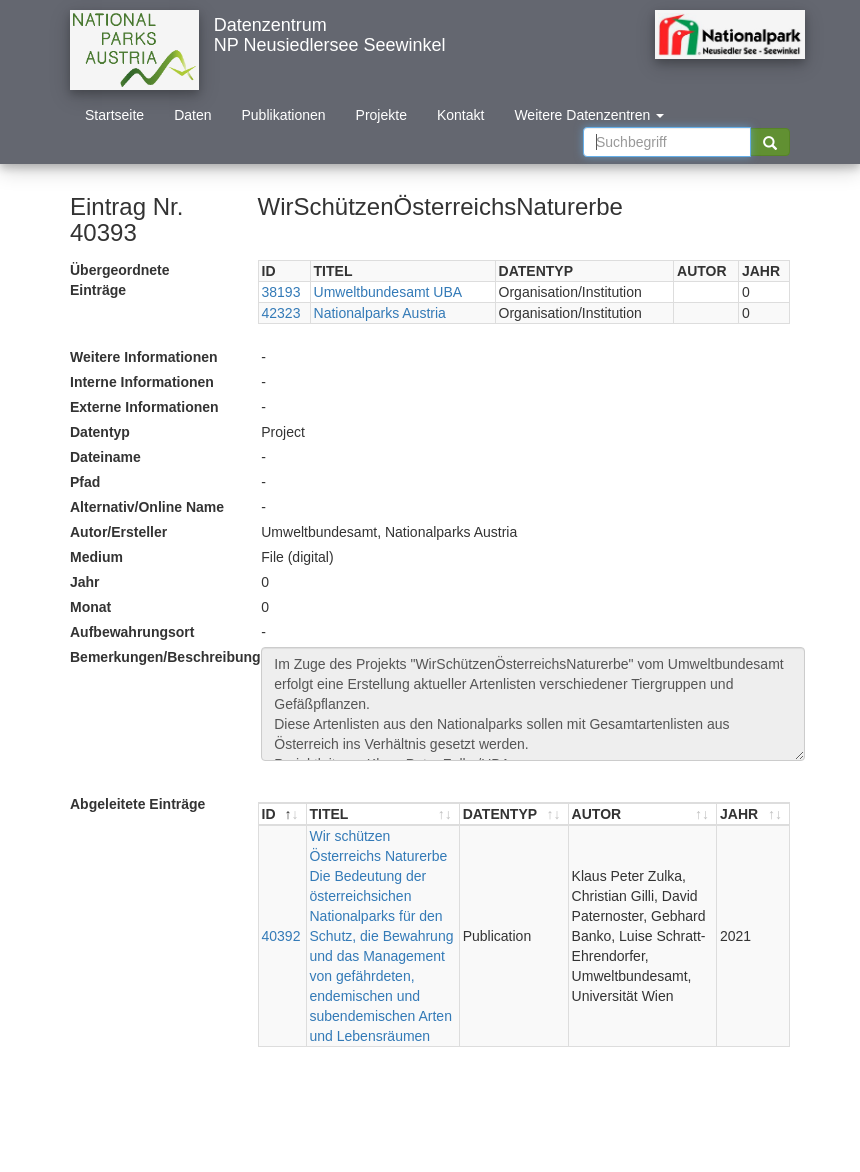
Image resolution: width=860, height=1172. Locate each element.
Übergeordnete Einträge (120, 280)
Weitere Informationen (144, 357)
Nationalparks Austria (380, 313)
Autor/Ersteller (118, 532)
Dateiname (105, 457)
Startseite (114, 115)
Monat (90, 607)
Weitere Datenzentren (589, 115)
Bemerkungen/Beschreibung (158, 657)
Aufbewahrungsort (132, 632)
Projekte (381, 115)
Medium (96, 557)
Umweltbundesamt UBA (388, 292)
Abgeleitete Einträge (137, 804)
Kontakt (460, 115)
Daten (192, 115)
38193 (281, 292)
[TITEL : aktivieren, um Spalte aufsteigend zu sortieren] (383, 814)
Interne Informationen (142, 382)
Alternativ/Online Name (147, 507)
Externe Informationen (144, 407)
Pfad (85, 482)
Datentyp (100, 432)
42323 (281, 313)
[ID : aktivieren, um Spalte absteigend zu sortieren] (283, 814)
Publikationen (284, 115)
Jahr (85, 582)
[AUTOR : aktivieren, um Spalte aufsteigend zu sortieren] (643, 814)
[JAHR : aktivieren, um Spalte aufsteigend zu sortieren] (753, 814)
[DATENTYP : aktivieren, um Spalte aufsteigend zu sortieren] (514, 814)
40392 (281, 936)
